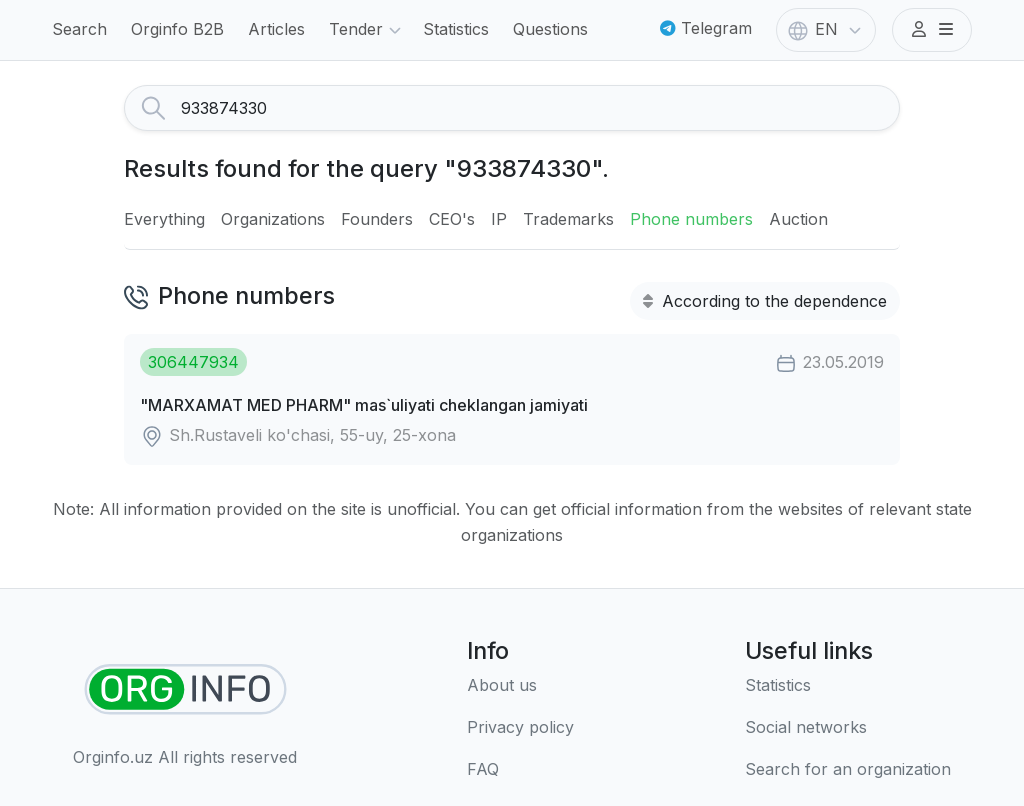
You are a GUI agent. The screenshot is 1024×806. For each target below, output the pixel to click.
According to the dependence (765, 301)
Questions (550, 29)
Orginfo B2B (177, 29)
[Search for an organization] (848, 770)
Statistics (456, 29)
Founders (377, 219)
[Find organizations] (185, 689)
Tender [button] (368, 31)
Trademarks (568, 219)
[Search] (540, 108)
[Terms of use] (520, 728)
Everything (164, 219)
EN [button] (826, 31)
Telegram (706, 28)
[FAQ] (520, 770)
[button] (932, 30)
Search (79, 29)
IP (499, 219)
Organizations (273, 219)
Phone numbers (691, 219)
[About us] (520, 686)
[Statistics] (848, 686)
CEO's (452, 219)
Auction (798, 219)
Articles (276, 29)
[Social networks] (848, 728)
